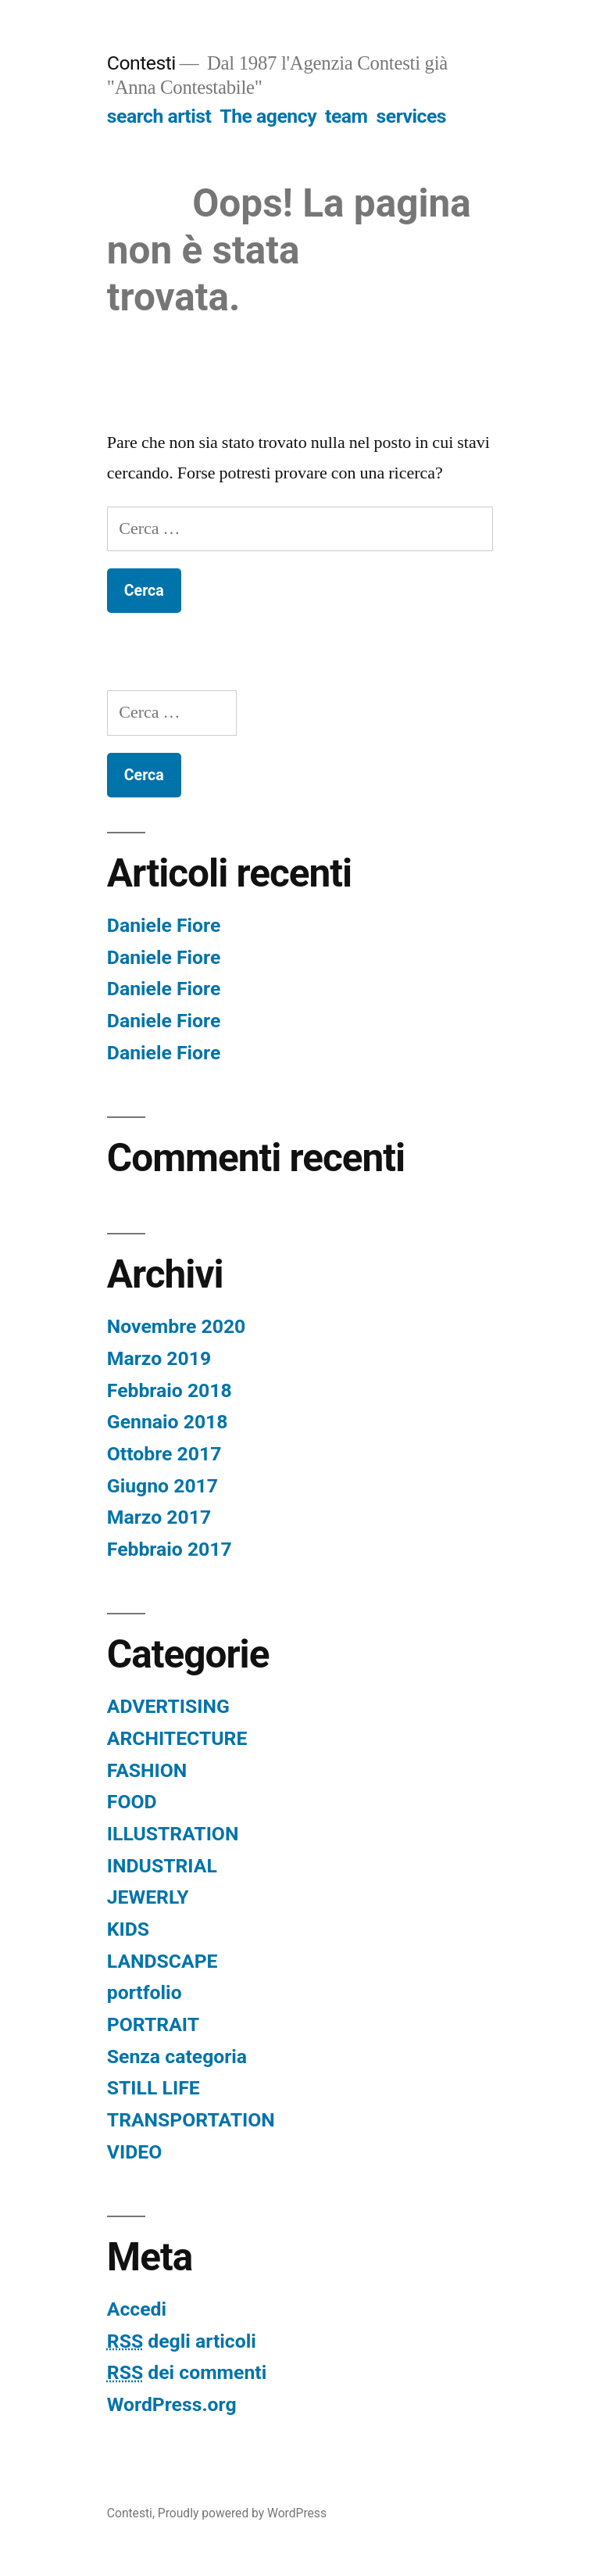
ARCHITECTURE (177, 1738)
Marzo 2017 (159, 1517)
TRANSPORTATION (191, 2119)
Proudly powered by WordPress (242, 2513)
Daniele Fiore (164, 925)
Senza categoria (177, 2056)
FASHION (147, 1770)
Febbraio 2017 (169, 1549)
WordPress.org (172, 2404)
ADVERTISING (168, 1706)
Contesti (141, 63)
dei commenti (186, 2372)
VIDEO (134, 2152)
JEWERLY (148, 1897)
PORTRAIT (153, 2024)
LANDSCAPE (162, 1961)
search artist (159, 116)
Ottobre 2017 (164, 1453)
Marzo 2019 (159, 1358)
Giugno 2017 (162, 1485)
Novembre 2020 (176, 1326)
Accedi (136, 2309)
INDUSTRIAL (162, 1865)
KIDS (128, 1929)
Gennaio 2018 (167, 1421)
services (411, 116)
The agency (268, 116)
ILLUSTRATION (173, 1833)
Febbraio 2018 (169, 1390)
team (346, 116)
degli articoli (181, 2341)
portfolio (144, 1992)
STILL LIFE (153, 2087)
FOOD (132, 1801)
